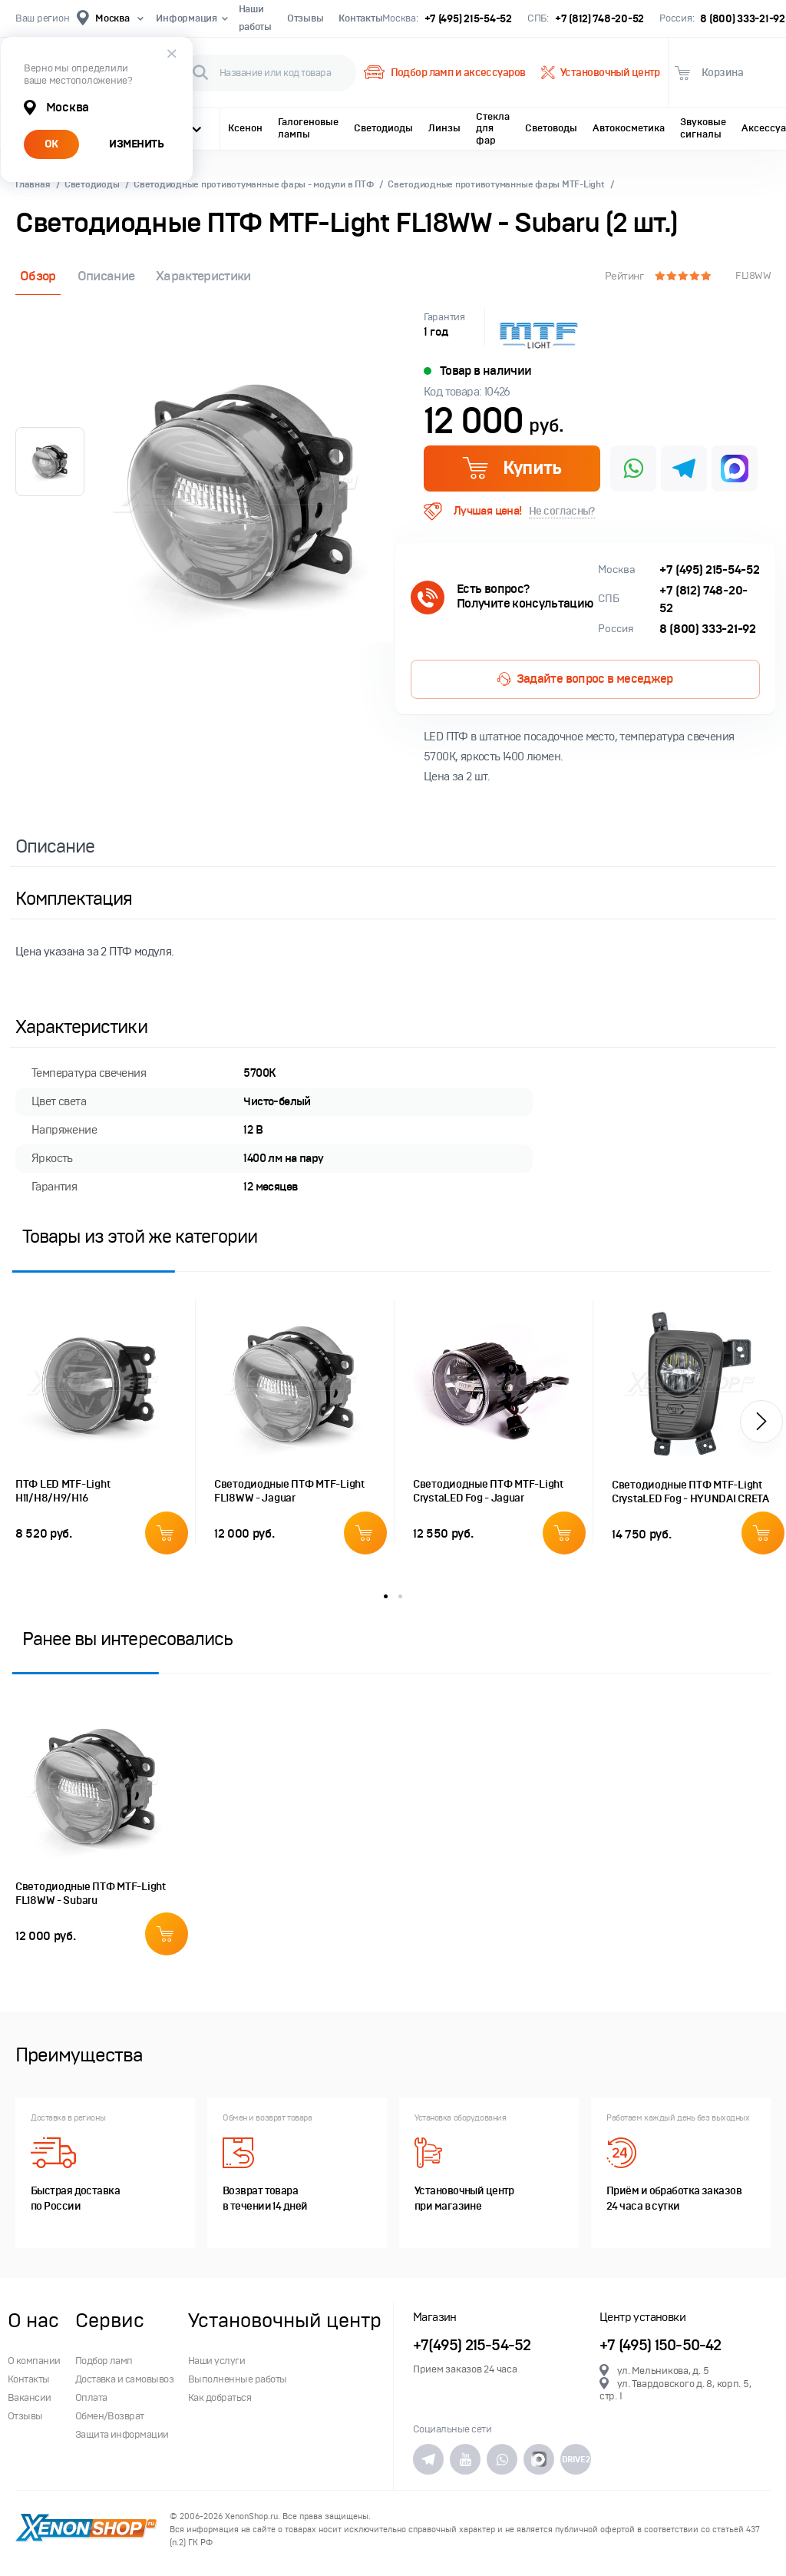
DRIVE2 (576, 2459)
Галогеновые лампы (308, 128)
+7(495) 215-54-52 (471, 2345)
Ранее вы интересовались (127, 1638)
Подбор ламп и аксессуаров (444, 73)
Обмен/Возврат (109, 2416)
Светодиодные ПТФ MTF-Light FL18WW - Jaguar (289, 1491)
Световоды (551, 128)
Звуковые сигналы (703, 128)
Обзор (38, 276)
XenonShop (86, 2529)
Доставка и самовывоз (124, 2379)
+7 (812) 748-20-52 (599, 18)
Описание (106, 276)
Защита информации (122, 2435)
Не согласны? (562, 511)
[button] (761, 1421)
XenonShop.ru (251, 2516)
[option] (242, 492)
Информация (189, 18)
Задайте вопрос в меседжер (584, 679)
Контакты (360, 18)
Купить (511, 467)
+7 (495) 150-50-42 (660, 2345)
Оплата (91, 2398)
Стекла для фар (493, 129)
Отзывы (305, 18)
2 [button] (400, 1596)
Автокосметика (629, 128)
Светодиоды (383, 128)
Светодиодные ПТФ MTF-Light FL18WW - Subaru (90, 1893)
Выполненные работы (237, 2379)
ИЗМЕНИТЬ (136, 144)
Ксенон (245, 128)
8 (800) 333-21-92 (742, 18)
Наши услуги (216, 2361)
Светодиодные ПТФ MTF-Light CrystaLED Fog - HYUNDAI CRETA (690, 1491)
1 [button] (386, 1596)
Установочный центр (600, 73)
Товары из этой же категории (139, 1236)
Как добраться (219, 2398)
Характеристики (203, 276)
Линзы (444, 128)
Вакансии (29, 2398)
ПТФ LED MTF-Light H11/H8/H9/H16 (62, 1491)
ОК (51, 144)
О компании (34, 2361)
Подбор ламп (104, 2361)
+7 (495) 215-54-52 (468, 18)
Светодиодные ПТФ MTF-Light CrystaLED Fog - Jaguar (488, 1491)
